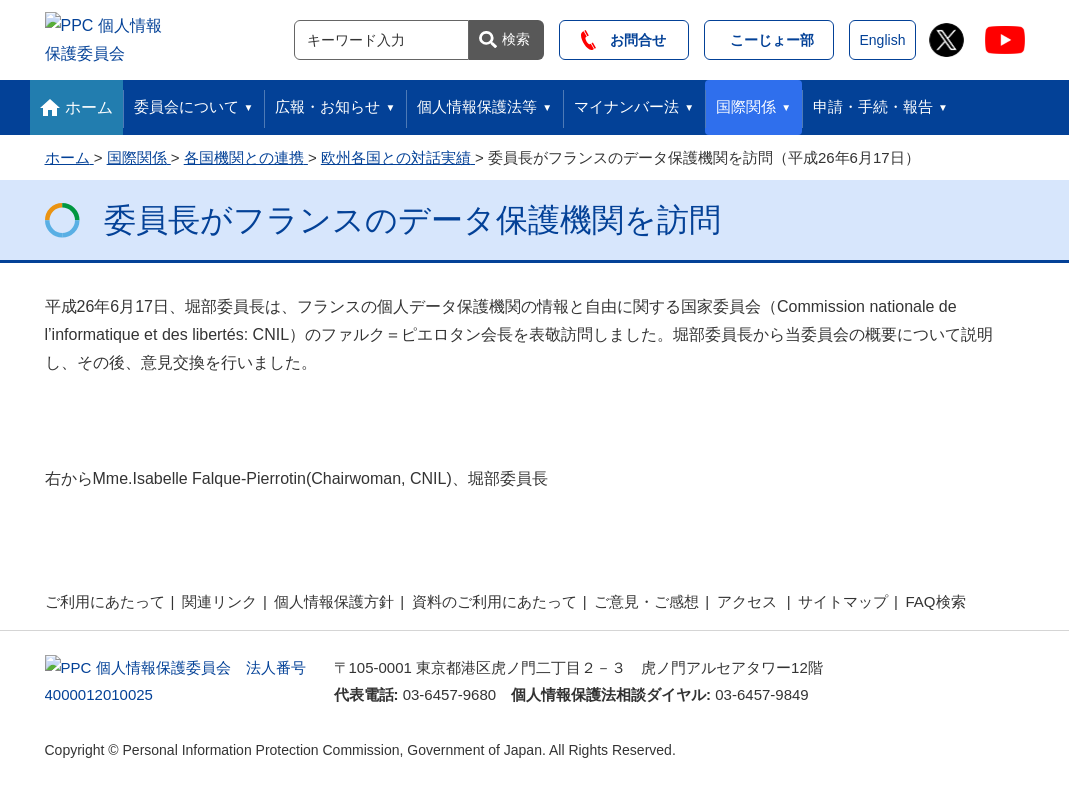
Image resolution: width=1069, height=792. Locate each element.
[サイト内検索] (381, 37)
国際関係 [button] (746, 101)
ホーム (89, 101)
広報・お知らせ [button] (327, 101)
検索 (516, 36)
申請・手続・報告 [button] (873, 101)
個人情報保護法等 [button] (477, 101)
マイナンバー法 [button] (626, 101)
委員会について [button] (186, 101)
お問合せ (623, 37)
